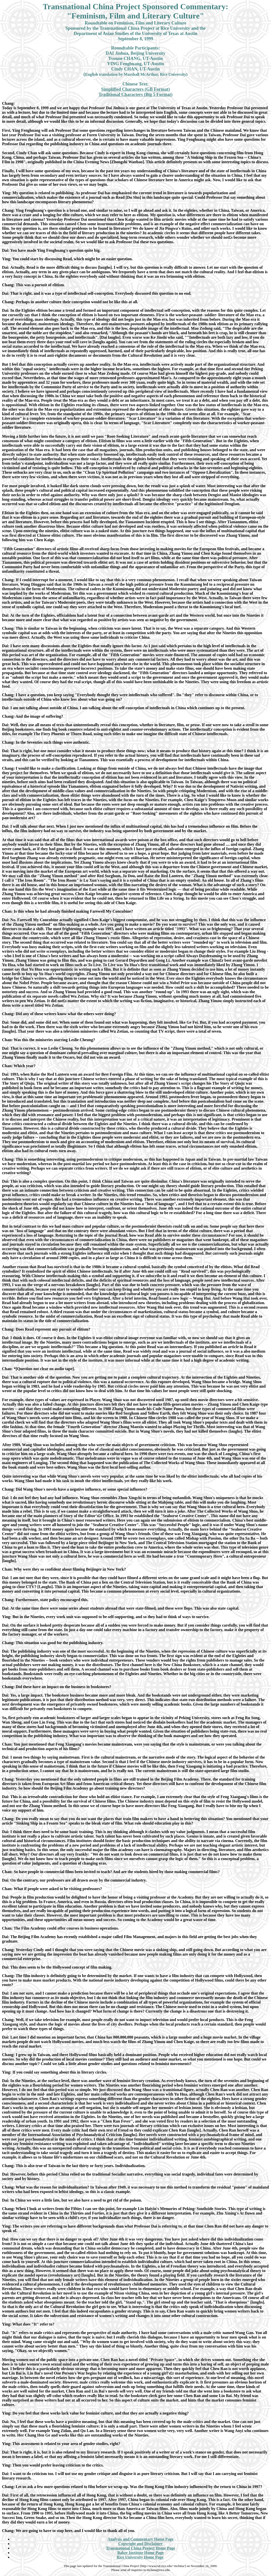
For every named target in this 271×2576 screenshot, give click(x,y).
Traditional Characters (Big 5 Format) (136, 94)
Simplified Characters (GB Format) (135, 89)
